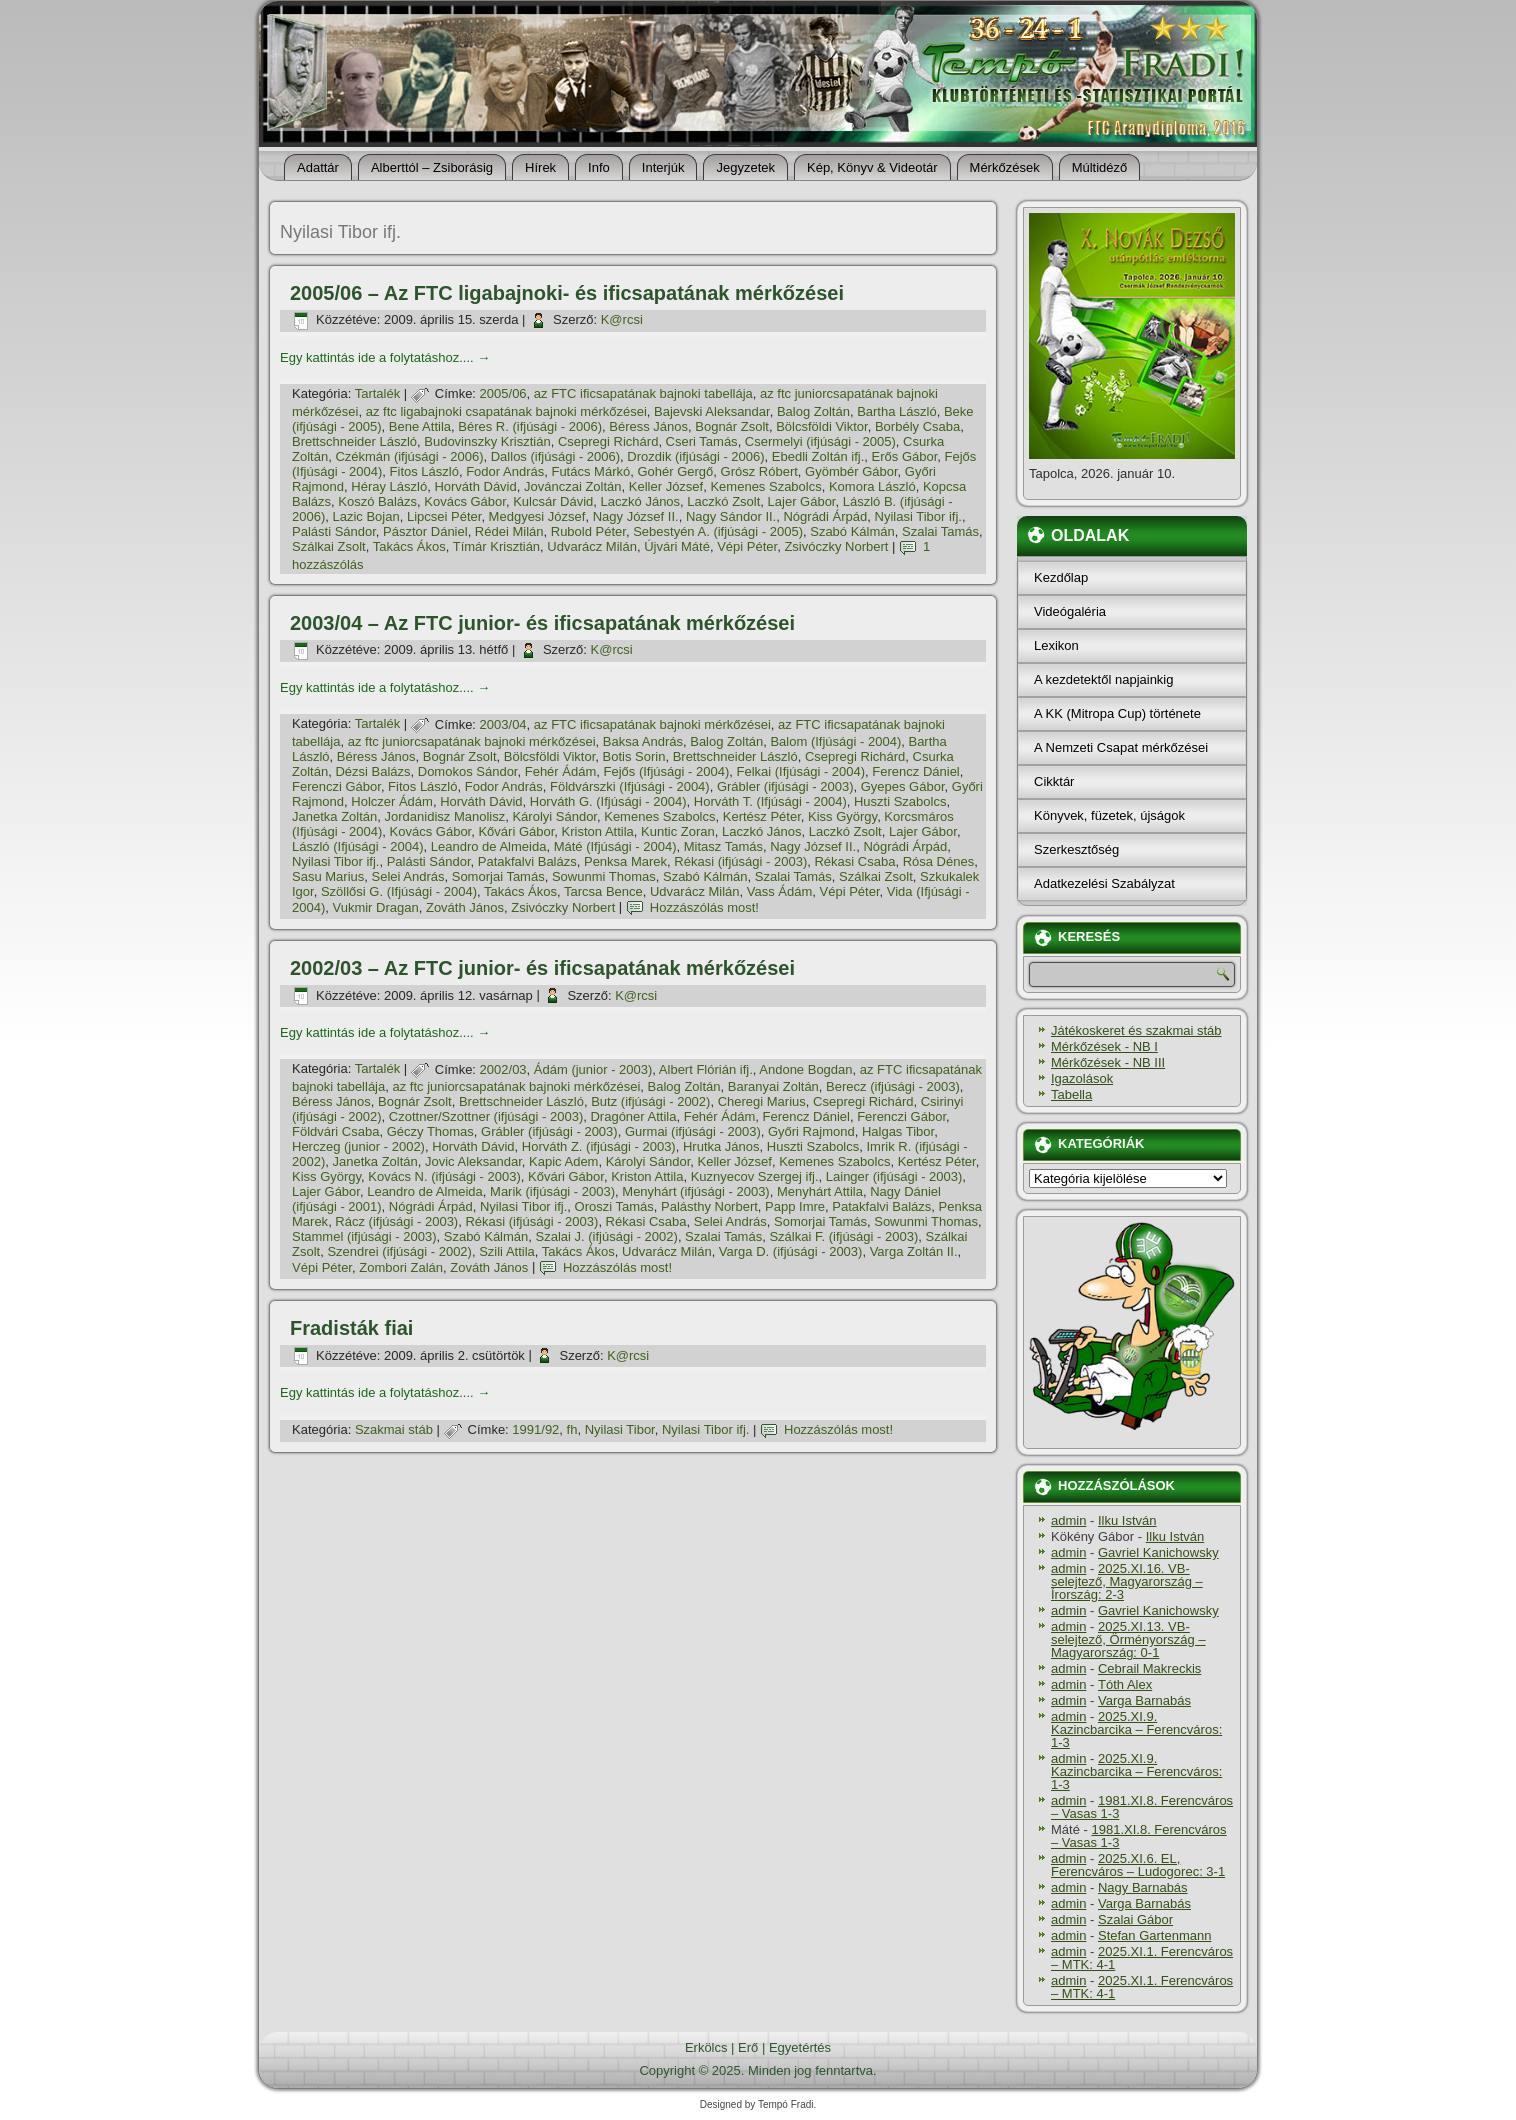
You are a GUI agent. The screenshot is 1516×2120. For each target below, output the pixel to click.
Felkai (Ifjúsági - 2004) (800, 771)
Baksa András (643, 741)
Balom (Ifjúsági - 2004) (835, 741)
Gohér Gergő (675, 471)
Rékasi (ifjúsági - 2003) (740, 861)
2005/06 (503, 393)
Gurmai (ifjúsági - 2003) (693, 1131)
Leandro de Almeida (489, 846)
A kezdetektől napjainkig (1103, 679)
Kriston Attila (598, 831)
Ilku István (1127, 1520)
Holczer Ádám (392, 801)
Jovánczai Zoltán (573, 486)
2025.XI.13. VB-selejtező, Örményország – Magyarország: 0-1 (1128, 1639)
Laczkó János (641, 501)
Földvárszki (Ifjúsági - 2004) (630, 786)
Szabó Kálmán (852, 531)
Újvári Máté (677, 546)
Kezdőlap (1061, 577)
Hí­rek (540, 167)
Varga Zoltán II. (914, 1251)
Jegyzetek (745, 167)
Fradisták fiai (351, 1328)
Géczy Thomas (430, 1131)
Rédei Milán (509, 531)
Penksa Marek (625, 861)
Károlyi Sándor (554, 816)
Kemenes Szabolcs (765, 486)
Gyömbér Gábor (851, 471)
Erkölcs (706, 2047)
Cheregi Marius (762, 1101)
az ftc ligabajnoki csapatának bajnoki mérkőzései (506, 411)
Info (599, 167)
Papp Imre (795, 1206)
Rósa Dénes (939, 861)
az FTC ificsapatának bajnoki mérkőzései (652, 724)
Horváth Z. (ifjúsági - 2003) (599, 1146)
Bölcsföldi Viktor (822, 426)
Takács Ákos (409, 546)
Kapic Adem (563, 1161)
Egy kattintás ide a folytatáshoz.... (385, 357)
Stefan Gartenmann (1154, 1935)
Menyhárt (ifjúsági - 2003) (695, 1191)
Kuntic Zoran (678, 831)
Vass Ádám (780, 891)
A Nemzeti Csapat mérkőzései (1121, 747)
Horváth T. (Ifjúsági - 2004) (770, 801)
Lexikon (1056, 645)
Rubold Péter (588, 531)
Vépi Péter (747, 546)
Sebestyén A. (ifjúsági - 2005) (718, 531)
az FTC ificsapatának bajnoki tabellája (643, 393)
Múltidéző (1100, 167)
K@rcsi (622, 319)
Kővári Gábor (516, 831)
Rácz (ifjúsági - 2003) (396, 1221)
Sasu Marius (328, 876)
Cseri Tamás (702, 441)
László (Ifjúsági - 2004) (358, 846)
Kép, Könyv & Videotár (872, 167)
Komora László (872, 486)
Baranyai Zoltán (773, 1086)
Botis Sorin (634, 756)
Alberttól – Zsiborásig (432, 167)
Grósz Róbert (759, 471)
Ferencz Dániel (915, 771)
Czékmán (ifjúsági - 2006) (409, 456)
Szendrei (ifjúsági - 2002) (399, 1251)
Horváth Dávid (475, 486)
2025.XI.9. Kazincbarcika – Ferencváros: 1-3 (1136, 1729)
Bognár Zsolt (732, 426)
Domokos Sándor (468, 771)
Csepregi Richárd (608, 441)
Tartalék (378, 393)
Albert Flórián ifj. (706, 1069)
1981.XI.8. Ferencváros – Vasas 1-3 (1142, 1807)
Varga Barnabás (1144, 1700)
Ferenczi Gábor (336, 786)
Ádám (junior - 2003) (593, 1069)
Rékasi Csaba (854, 861)
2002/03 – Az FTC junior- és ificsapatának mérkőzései (542, 968)
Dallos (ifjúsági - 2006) (555, 456)
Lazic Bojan (365, 516)
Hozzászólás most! (704, 907)
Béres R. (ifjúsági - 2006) (530, 426)
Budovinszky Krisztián (487, 441)
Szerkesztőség (1076, 849)
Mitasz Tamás (723, 846)
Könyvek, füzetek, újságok (1109, 815)
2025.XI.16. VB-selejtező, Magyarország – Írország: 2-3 (1127, 1581)
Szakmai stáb (394, 1429)
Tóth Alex (1125, 1684)
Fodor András (505, 471)
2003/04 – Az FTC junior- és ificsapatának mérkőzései (542, 623)
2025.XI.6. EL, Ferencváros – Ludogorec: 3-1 (1138, 1865)
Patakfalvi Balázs (527, 861)
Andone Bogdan (805, 1069)
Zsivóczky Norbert (836, 546)
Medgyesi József (537, 516)
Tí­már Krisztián (496, 546)
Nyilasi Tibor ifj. (918, 516)
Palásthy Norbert (709, 1206)
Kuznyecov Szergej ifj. (755, 1176)
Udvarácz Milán (592, 546)
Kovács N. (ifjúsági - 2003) (444, 1176)
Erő (748, 2047)
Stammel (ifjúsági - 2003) (364, 1236)
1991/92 (535, 1429)
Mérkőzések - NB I (1104, 1046)
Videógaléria (1070, 611)
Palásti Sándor (334, 531)
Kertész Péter (762, 816)
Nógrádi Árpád (825, 516)
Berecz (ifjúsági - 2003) (893, 1086)
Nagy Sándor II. (731, 516)
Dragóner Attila (633, 1116)
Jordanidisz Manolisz (445, 816)
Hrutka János (721, 1146)
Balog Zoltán (813, 411)
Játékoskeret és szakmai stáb (1136, 1030)
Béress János (648, 426)
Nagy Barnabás (1143, 1887)
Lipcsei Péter (444, 516)
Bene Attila (420, 426)
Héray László (389, 486)
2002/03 (503, 1069)
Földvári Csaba (335, 1131)
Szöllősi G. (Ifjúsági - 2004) (399, 891)
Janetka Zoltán (334, 816)
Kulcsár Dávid (553, 501)
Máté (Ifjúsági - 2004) (615, 846)
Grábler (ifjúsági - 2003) (785, 786)
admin (1068, 1520)
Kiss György (842, 816)
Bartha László (897, 411)
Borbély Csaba (917, 426)
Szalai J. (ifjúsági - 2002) (607, 1236)
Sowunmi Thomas (604, 876)
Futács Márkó (590, 471)
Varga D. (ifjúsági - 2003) (791, 1251)
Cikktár (1054, 781)
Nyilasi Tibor (620, 1429)
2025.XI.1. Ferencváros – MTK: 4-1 (1142, 1958)
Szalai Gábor (1135, 1919)
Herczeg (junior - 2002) (358, 1146)
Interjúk (663, 167)
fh (572, 1429)
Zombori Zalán (401, 1267)
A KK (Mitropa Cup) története (1117, 713)
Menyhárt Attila (820, 1191)
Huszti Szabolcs (900, 801)
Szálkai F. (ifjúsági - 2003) (843, 1236)
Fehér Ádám (561, 771)
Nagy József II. (636, 516)
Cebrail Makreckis (1149, 1668)
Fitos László (424, 471)
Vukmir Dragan (375, 907)
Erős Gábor (905, 456)
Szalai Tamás (940, 531)
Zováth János (465, 907)
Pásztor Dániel (425, 531)
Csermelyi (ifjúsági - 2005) (820, 441)
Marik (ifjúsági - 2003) (552, 1191)
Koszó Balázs (377, 501)
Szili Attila (507, 1251)
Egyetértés (800, 2047)
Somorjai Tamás (498, 876)
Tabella (1071, 1094)
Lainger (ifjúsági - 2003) (894, 1176)
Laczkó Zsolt (723, 501)
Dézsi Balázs (372, 771)
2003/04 (503, 724)
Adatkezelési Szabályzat (1104, 883)
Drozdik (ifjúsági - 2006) (695, 456)
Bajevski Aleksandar (712, 411)
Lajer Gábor (802, 501)
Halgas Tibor (898, 1131)
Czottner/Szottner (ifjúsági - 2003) (486, 1116)
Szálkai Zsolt (329, 546)
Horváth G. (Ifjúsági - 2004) (608, 801)
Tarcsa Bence (603, 891)
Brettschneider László (354, 441)
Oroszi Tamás (614, 1206)
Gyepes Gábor (903, 786)
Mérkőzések (1005, 167)
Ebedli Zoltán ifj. (818, 456)
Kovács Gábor (465, 501)
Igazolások (1082, 1078)
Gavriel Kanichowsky (1158, 1552)
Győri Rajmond (811, 1131)
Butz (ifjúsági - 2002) (650, 1101)
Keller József (666, 486)
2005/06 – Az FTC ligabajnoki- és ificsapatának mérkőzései (567, 293)
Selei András (407, 876)
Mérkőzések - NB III (1108, 1062)
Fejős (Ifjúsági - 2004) (667, 771)
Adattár (318, 167)
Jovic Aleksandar (473, 1161)
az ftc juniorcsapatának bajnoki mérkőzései (472, 741)
